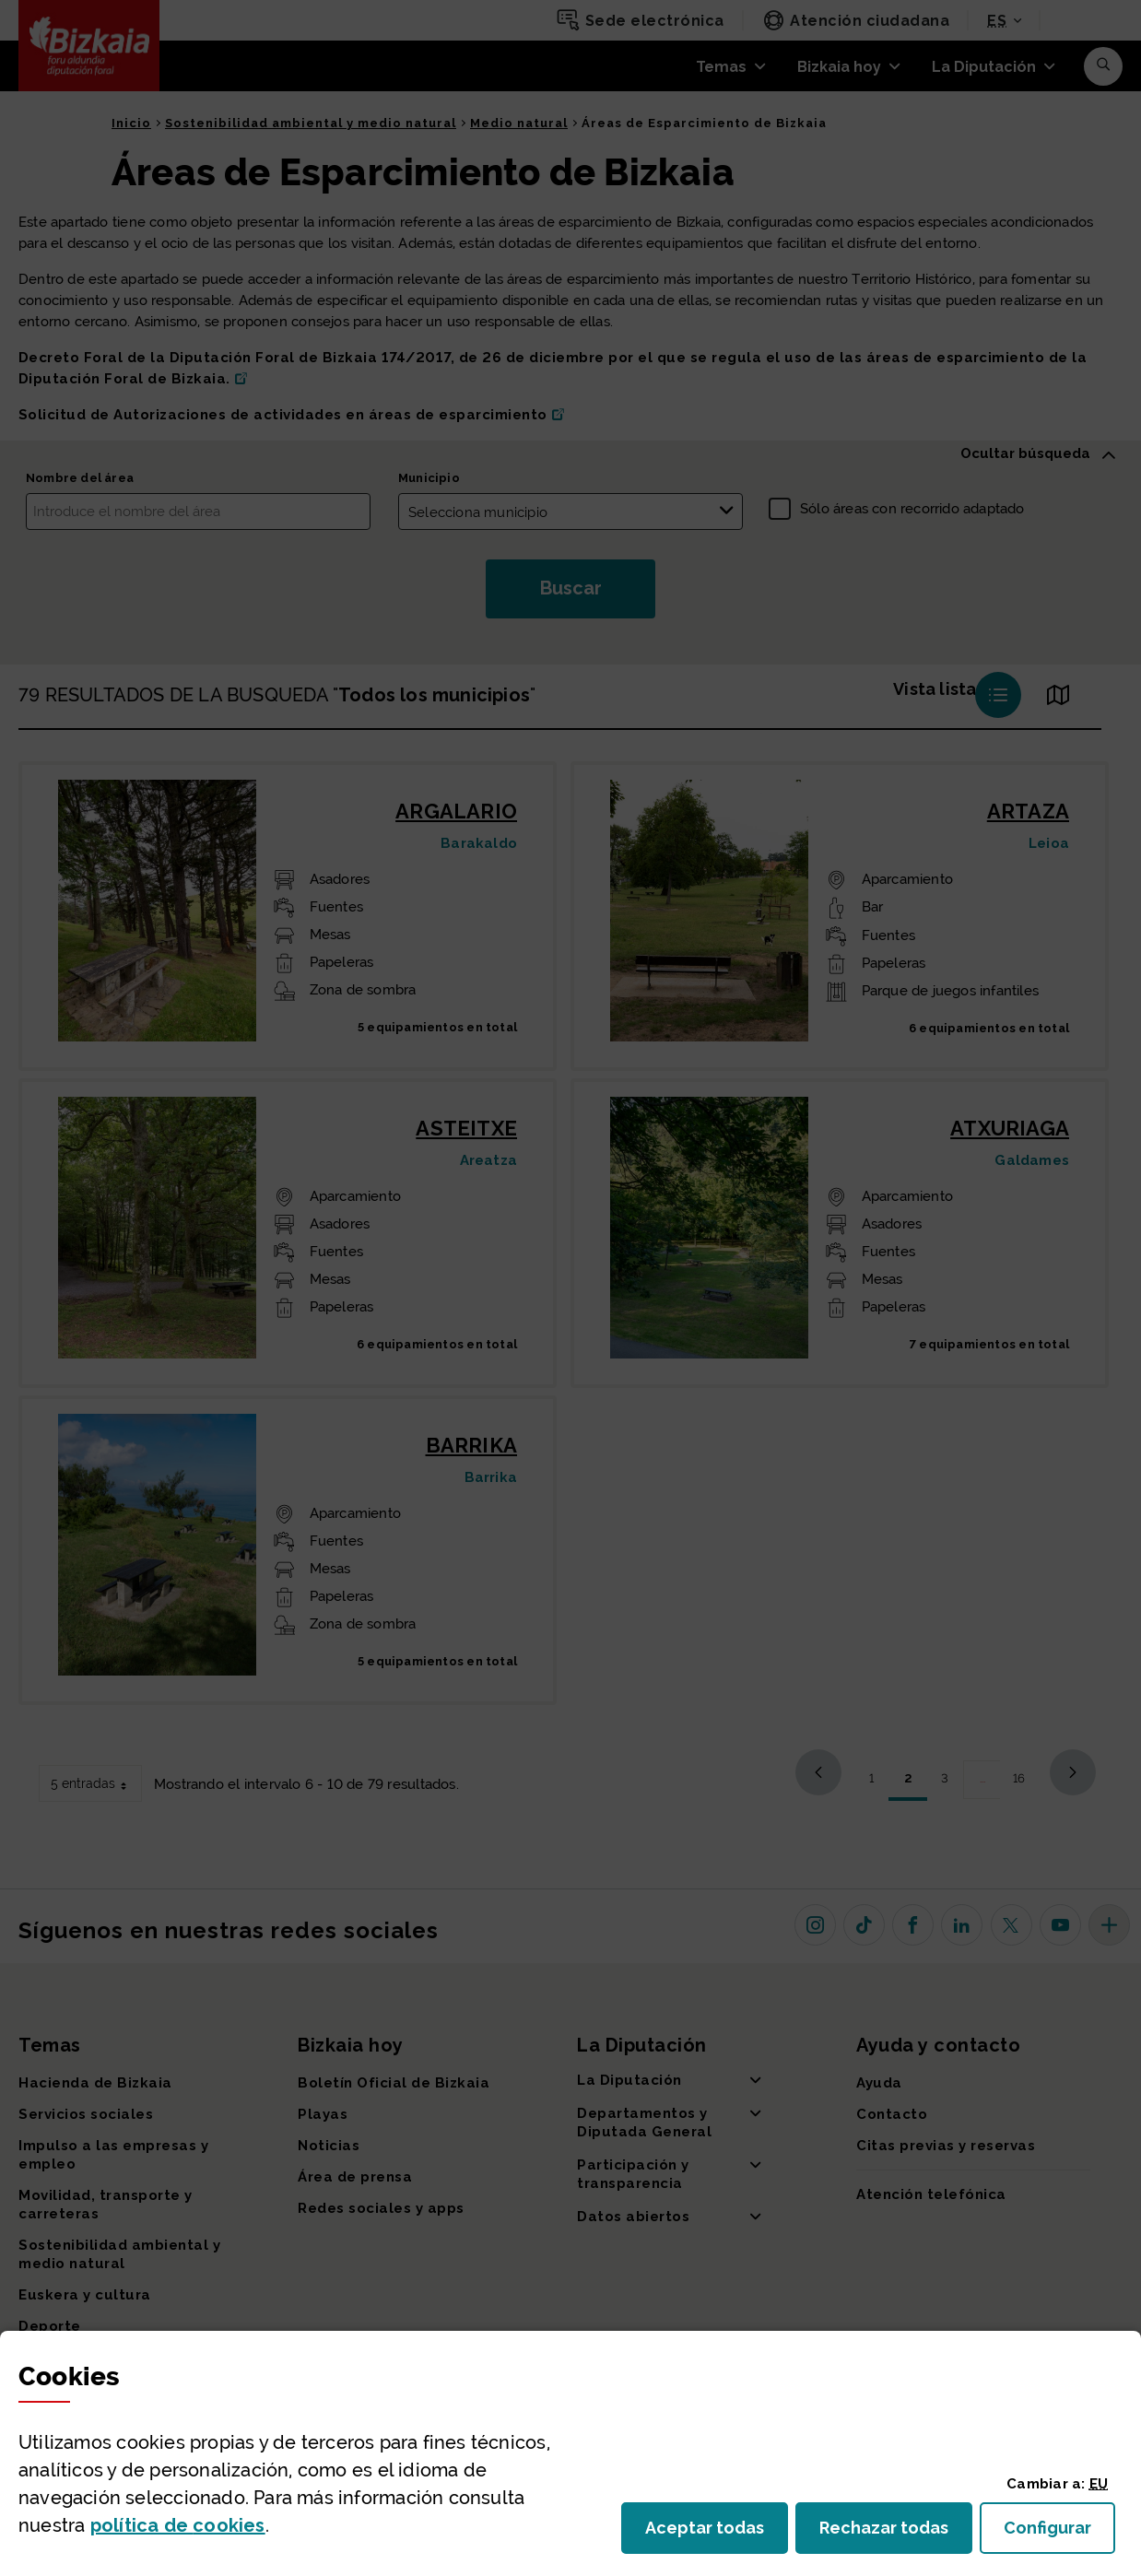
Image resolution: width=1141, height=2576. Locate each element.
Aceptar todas (716, 2533)
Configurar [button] (1059, 2533)
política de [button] (177, 2525)
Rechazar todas (895, 2533)
